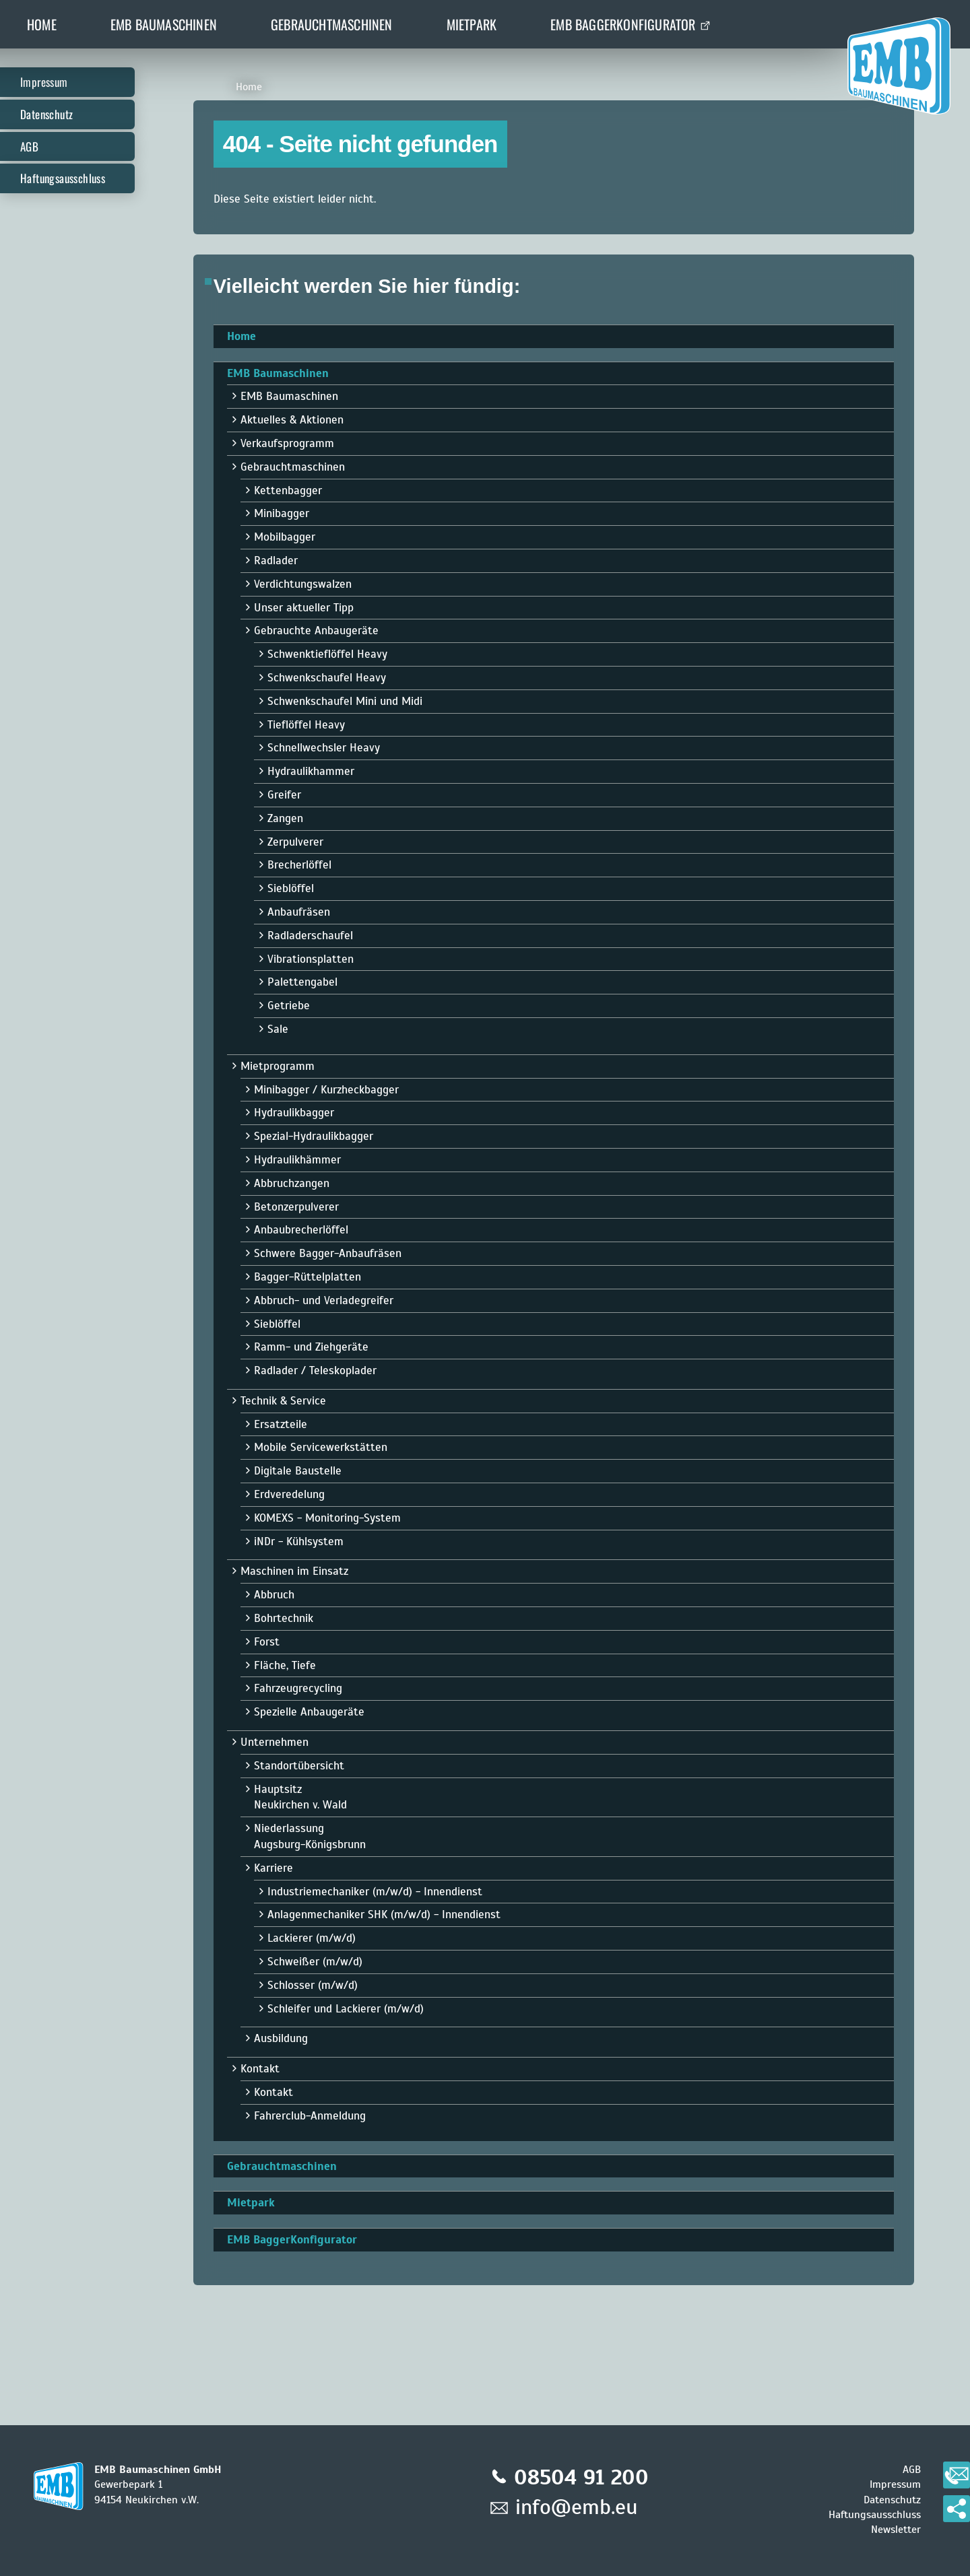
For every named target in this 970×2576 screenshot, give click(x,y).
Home (42, 24)
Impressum (44, 81)
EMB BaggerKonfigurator (622, 24)
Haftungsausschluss (62, 178)
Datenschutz (46, 114)
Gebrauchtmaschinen (332, 24)
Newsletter (896, 2529)
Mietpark (472, 24)
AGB (29, 146)
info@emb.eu (576, 2506)
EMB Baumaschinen (163, 24)
